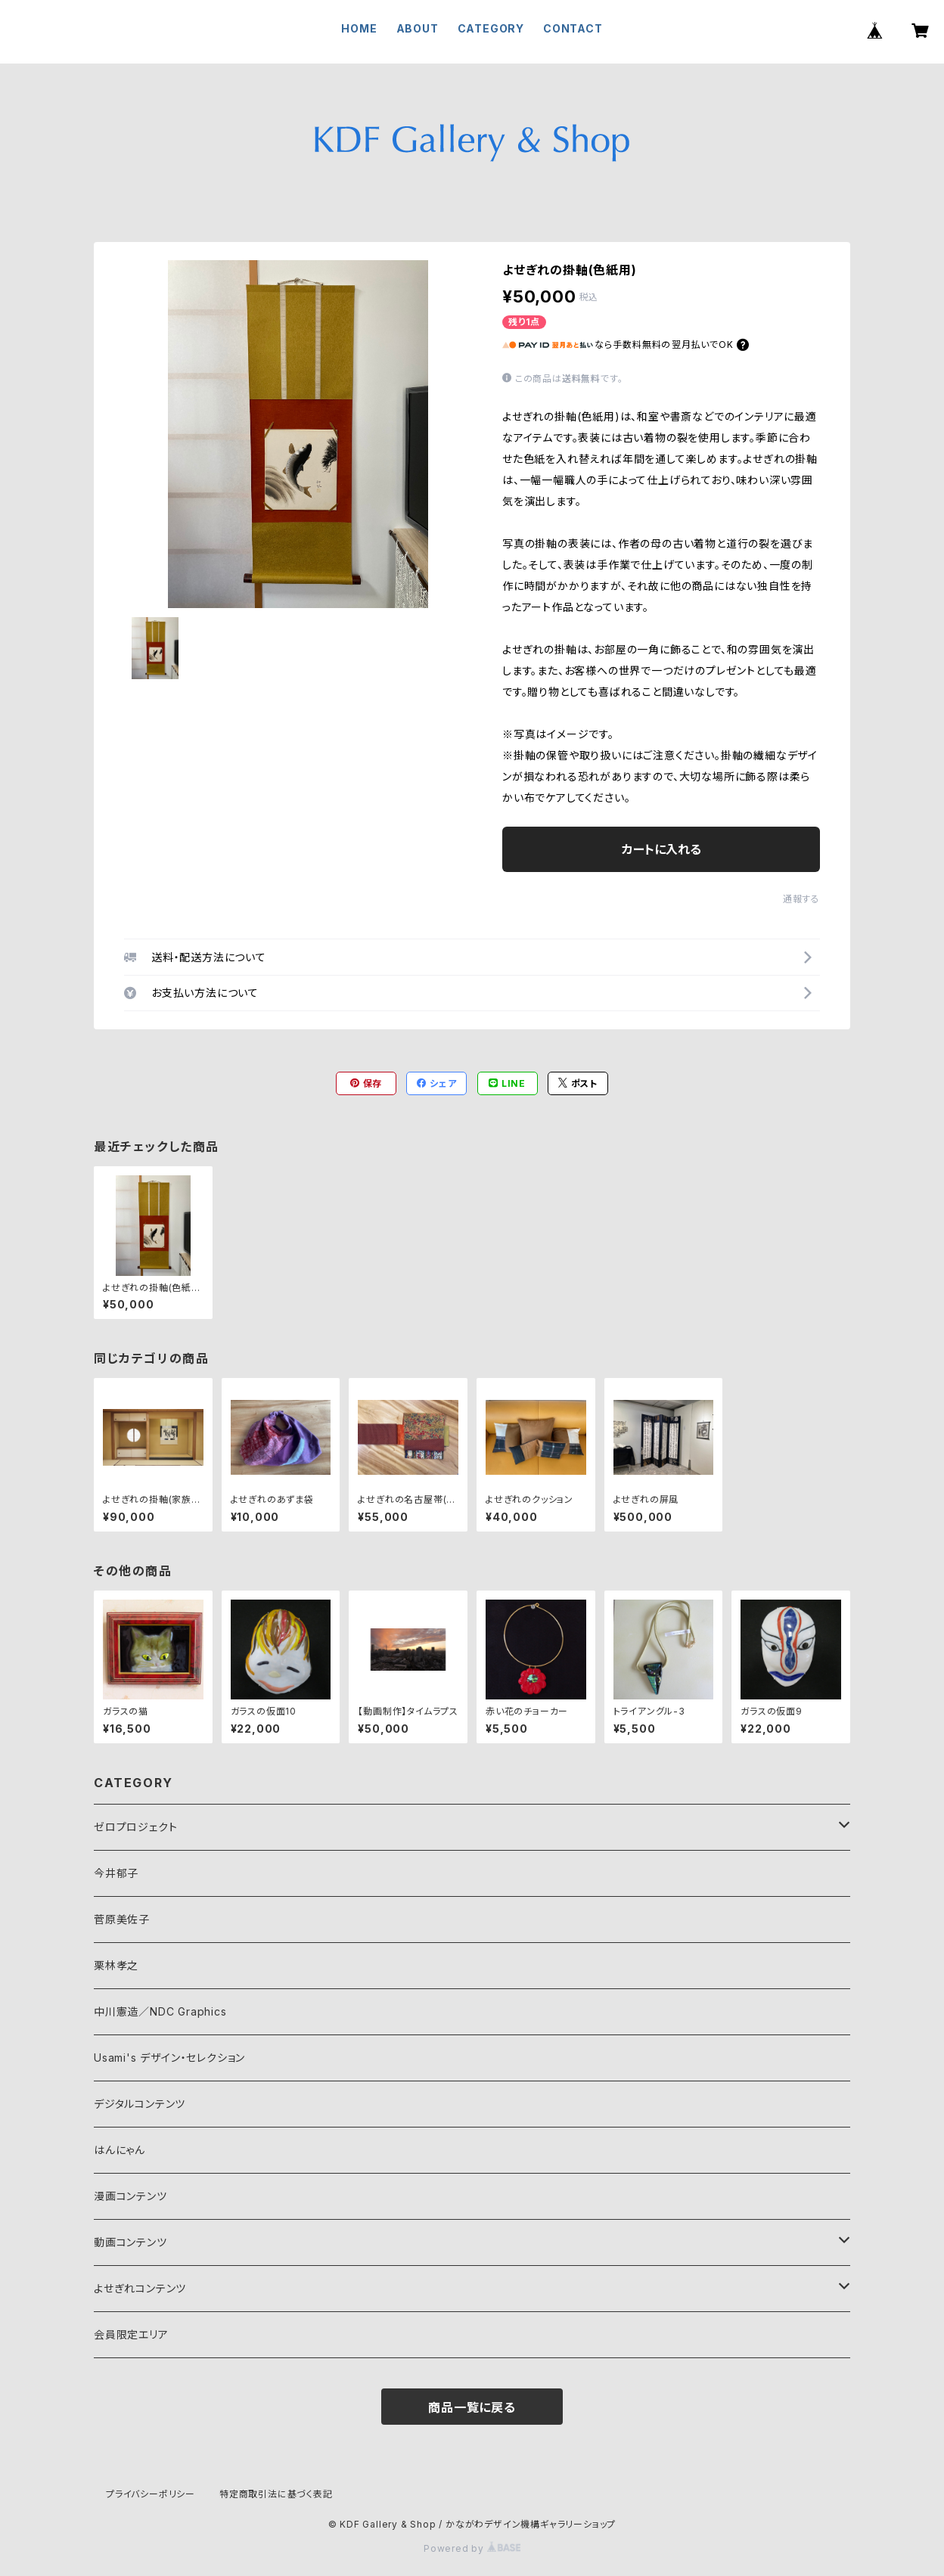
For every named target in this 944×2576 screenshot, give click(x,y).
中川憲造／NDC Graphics (160, 2011)
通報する (801, 899)
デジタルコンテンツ (139, 2103)
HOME (359, 28)
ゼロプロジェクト (135, 1826)
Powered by (472, 2548)
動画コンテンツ (130, 2242)
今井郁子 (116, 1873)
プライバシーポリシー (150, 2494)
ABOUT (417, 28)
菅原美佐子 (122, 1919)
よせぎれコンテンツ (140, 2288)
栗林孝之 (116, 1965)
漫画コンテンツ (130, 2196)
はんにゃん (119, 2149)
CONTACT (573, 28)
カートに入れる (661, 849)
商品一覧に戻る (472, 2407)
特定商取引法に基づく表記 (276, 2494)
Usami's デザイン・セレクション (169, 2057)
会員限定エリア (131, 2334)
